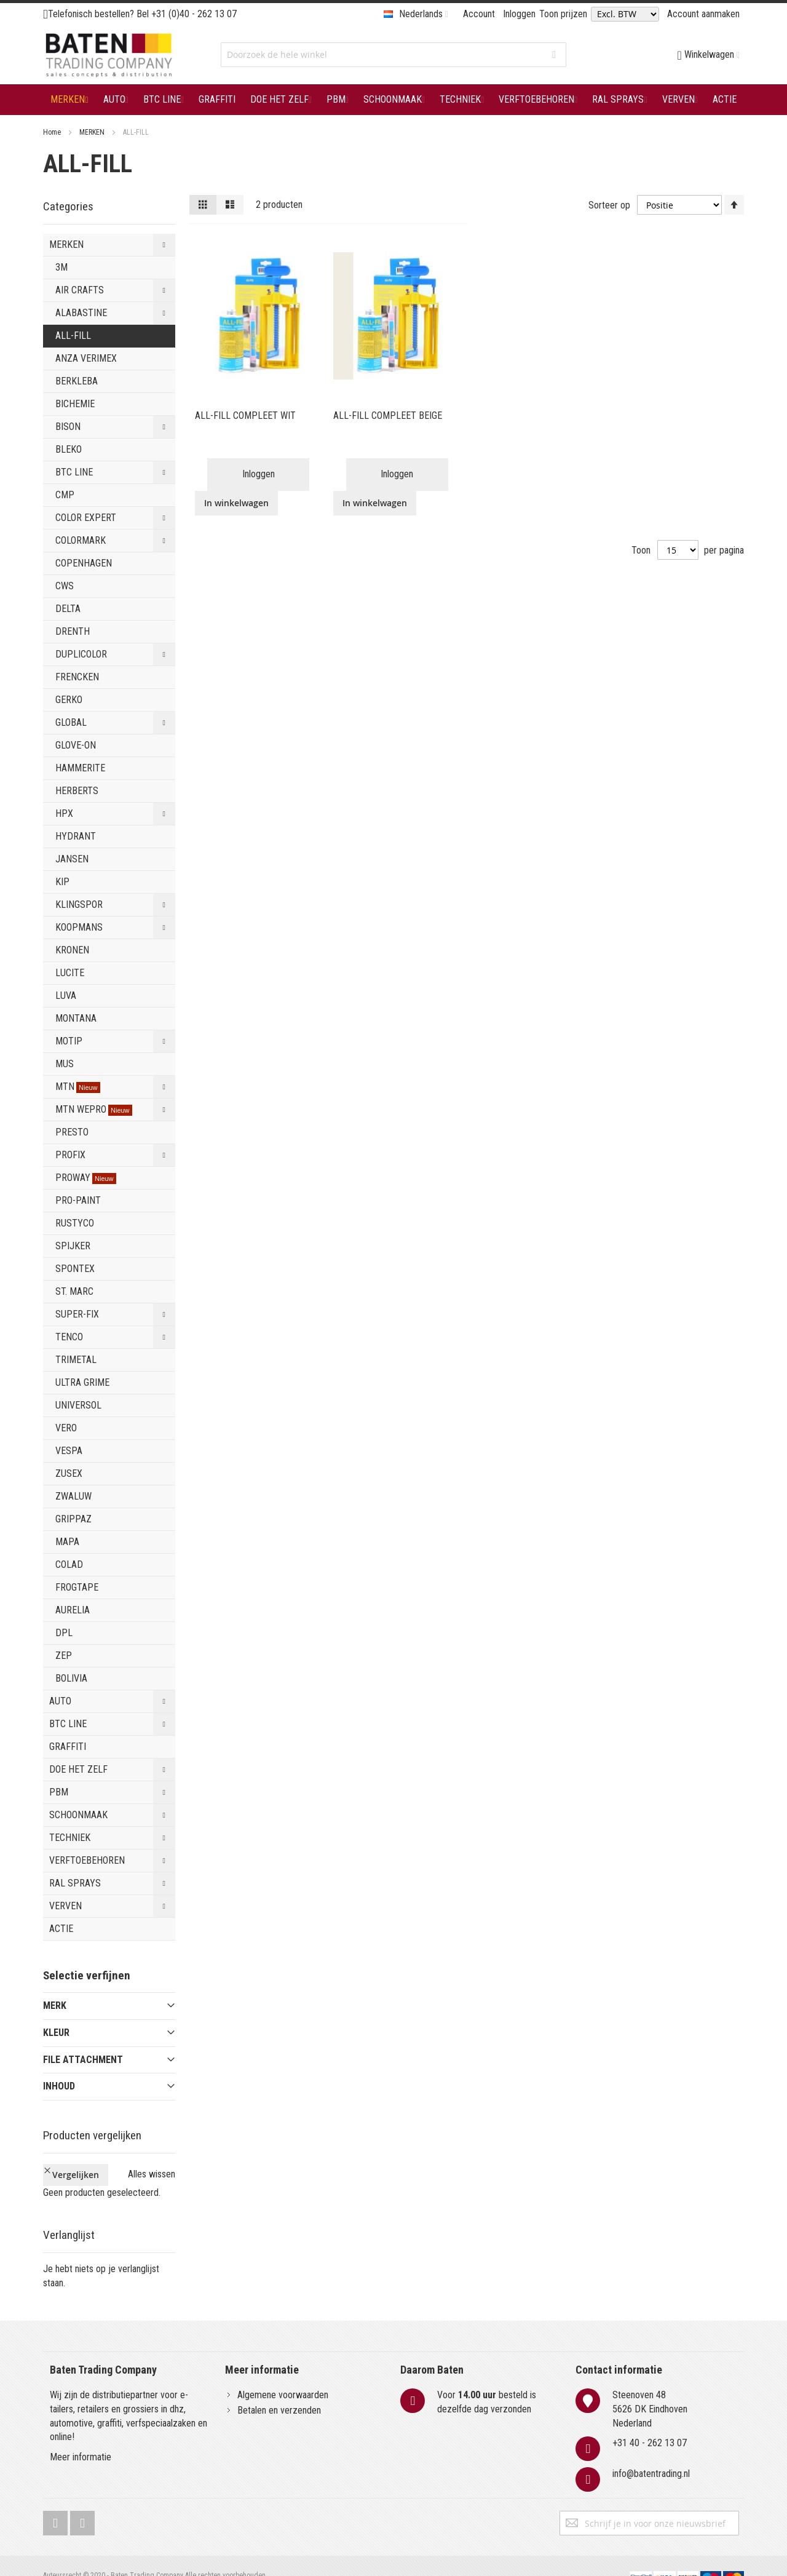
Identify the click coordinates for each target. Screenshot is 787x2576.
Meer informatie (80, 2437)
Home (53, 132)
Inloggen (519, 14)
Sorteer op (609, 204)
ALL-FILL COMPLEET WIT (245, 415)
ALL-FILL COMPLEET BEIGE (387, 415)
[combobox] (393, 54)
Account (479, 14)
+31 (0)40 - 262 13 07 (194, 14)
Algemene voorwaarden (282, 2374)
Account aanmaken (703, 14)
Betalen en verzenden (279, 2389)
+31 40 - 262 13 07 (649, 2422)
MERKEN (92, 132)
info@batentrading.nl (651, 2453)
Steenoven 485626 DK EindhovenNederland (649, 2388)
